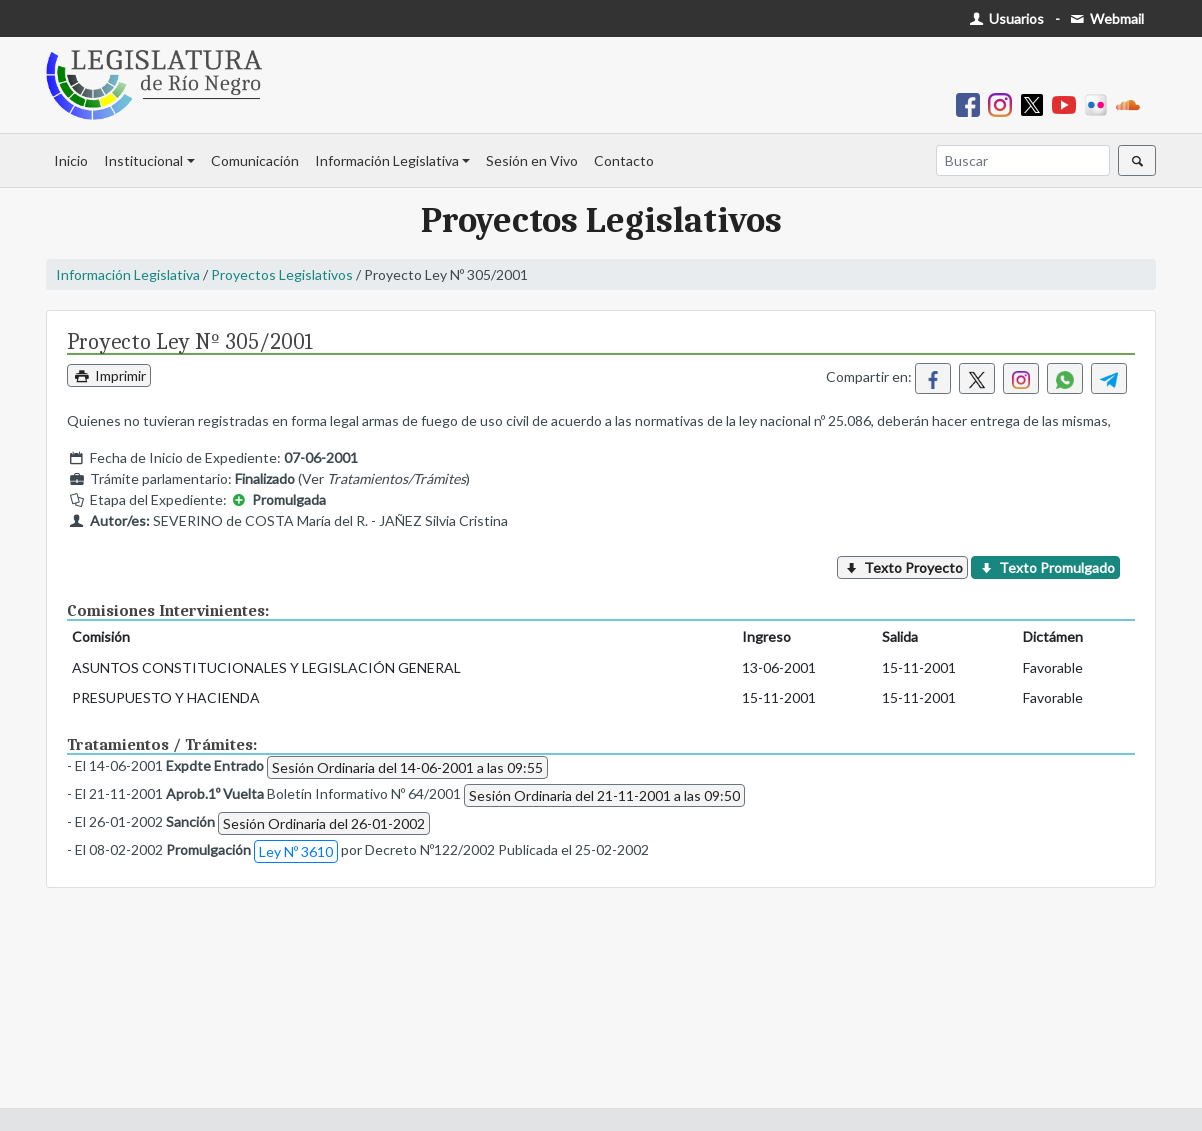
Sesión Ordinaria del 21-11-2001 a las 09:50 (604, 795)
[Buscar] (1023, 160)
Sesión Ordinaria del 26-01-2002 (324, 823)
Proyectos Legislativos (282, 274)
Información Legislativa (387, 160)
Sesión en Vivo (532, 160)
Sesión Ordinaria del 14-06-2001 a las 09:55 (407, 767)
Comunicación (255, 160)
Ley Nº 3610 (296, 851)
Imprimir (109, 375)
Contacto (624, 160)
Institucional (143, 160)
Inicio (71, 160)
